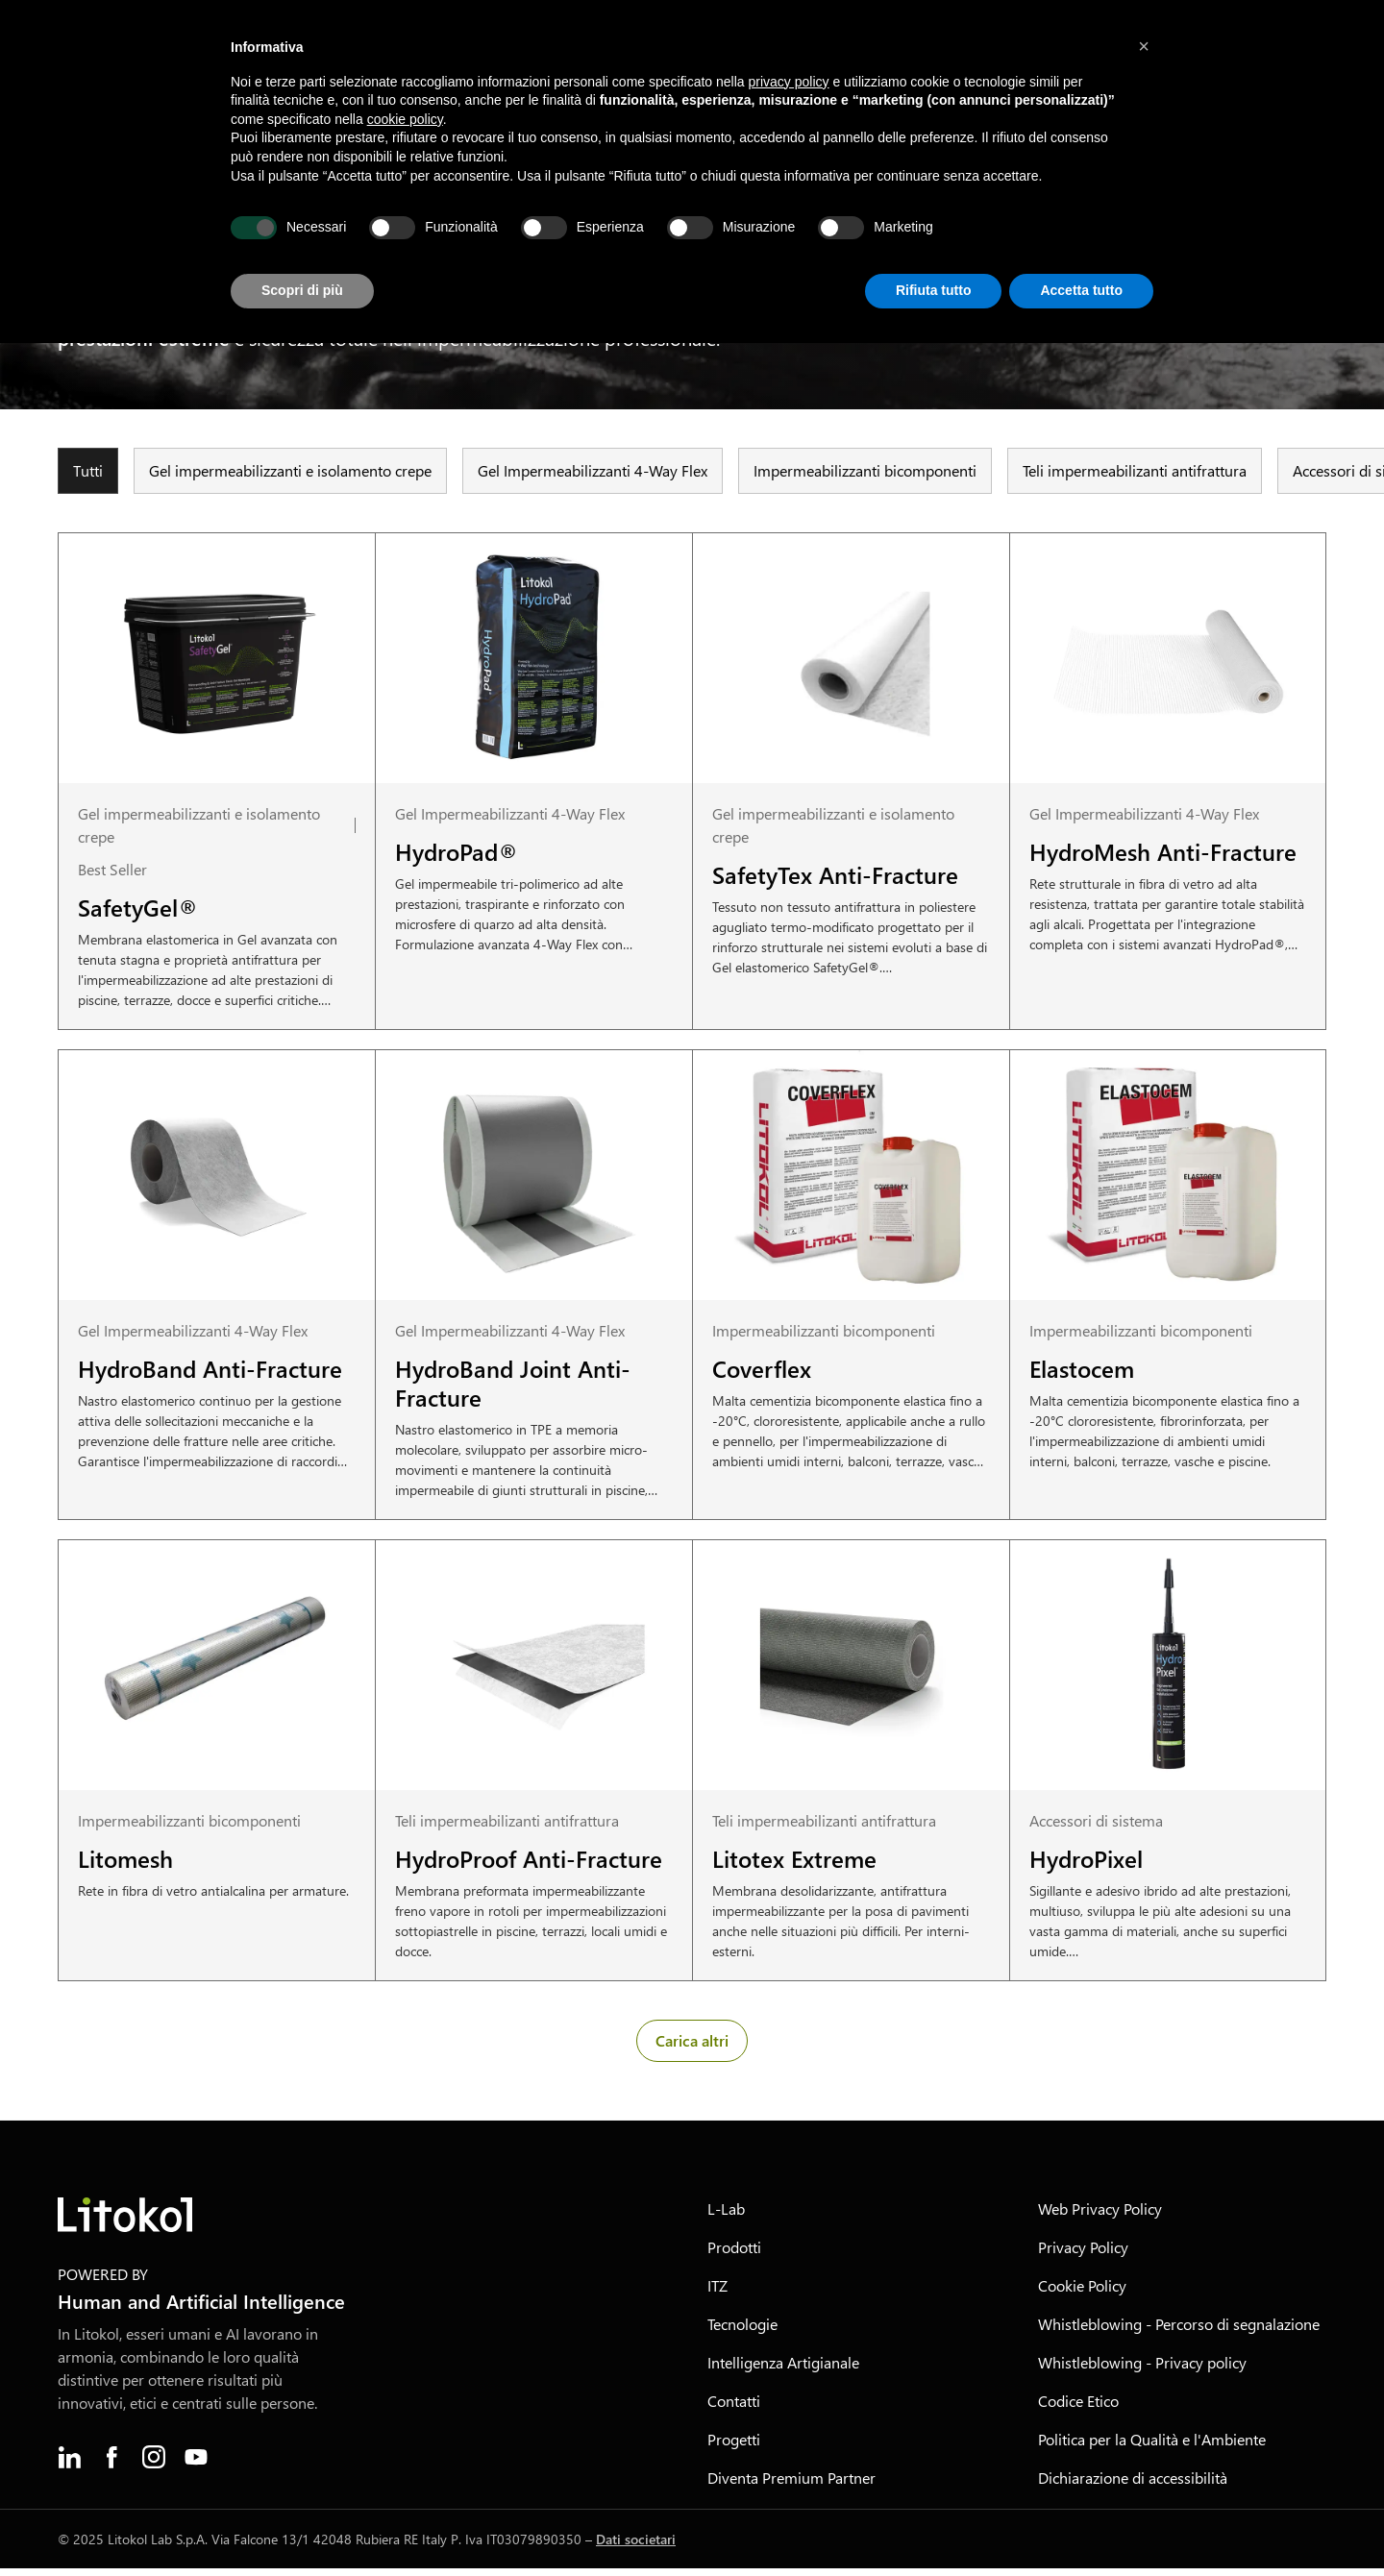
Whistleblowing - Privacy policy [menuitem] (1142, 2370)
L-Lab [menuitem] (726, 2216)
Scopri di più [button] (302, 290)
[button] (1143, 46)
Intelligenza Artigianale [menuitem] (783, 2370)
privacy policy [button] (789, 81)
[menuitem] (69, 2464)
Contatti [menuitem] (733, 2408)
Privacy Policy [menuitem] (1083, 2255)
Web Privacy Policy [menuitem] (1100, 2216)
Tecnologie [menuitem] (742, 2331)
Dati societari (636, 2547)
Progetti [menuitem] (733, 2447)
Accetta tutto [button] (1081, 290)
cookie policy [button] (405, 119)
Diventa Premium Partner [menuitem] (791, 2485)
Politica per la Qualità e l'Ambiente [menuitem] (1152, 2447)
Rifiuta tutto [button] (934, 290)
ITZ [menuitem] (717, 2293)
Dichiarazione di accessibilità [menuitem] (1132, 2485)
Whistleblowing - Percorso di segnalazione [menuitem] (1179, 2331)
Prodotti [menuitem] (734, 2255)
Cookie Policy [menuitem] (1082, 2293)
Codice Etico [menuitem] (1078, 2408)
